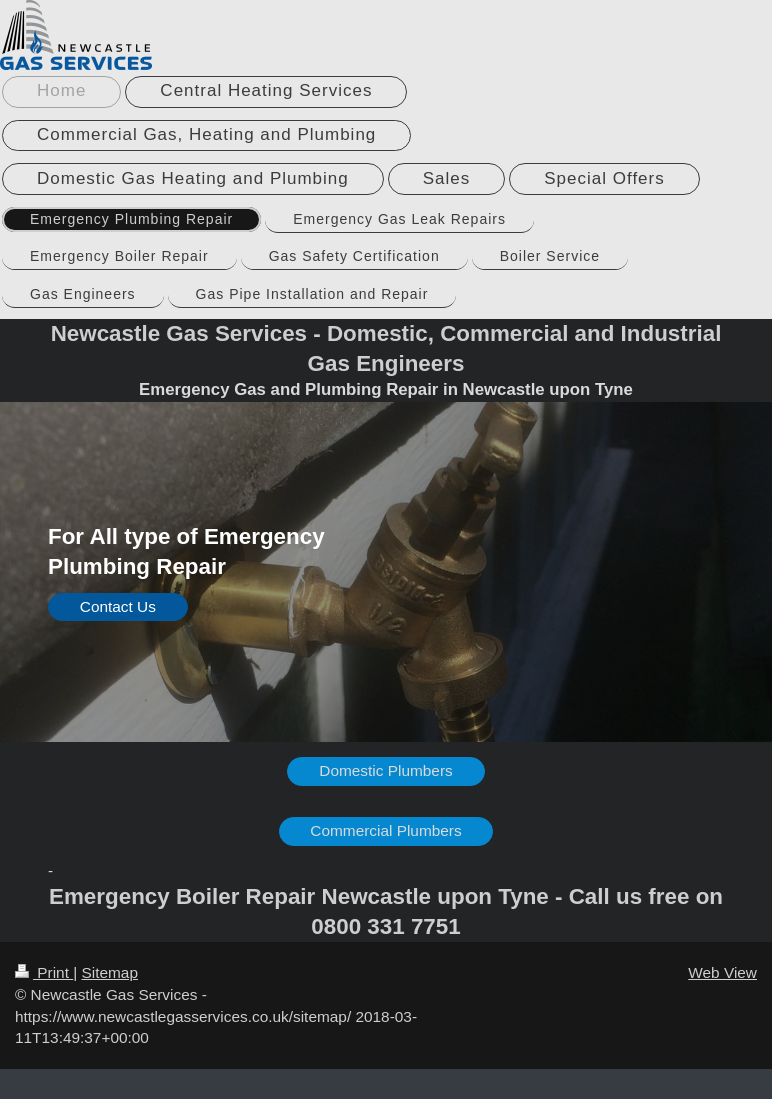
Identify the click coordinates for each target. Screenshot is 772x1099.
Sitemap (109, 972)
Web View (722, 972)
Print (44, 972)
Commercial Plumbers (385, 830)
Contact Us (118, 606)
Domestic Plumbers (385, 770)
